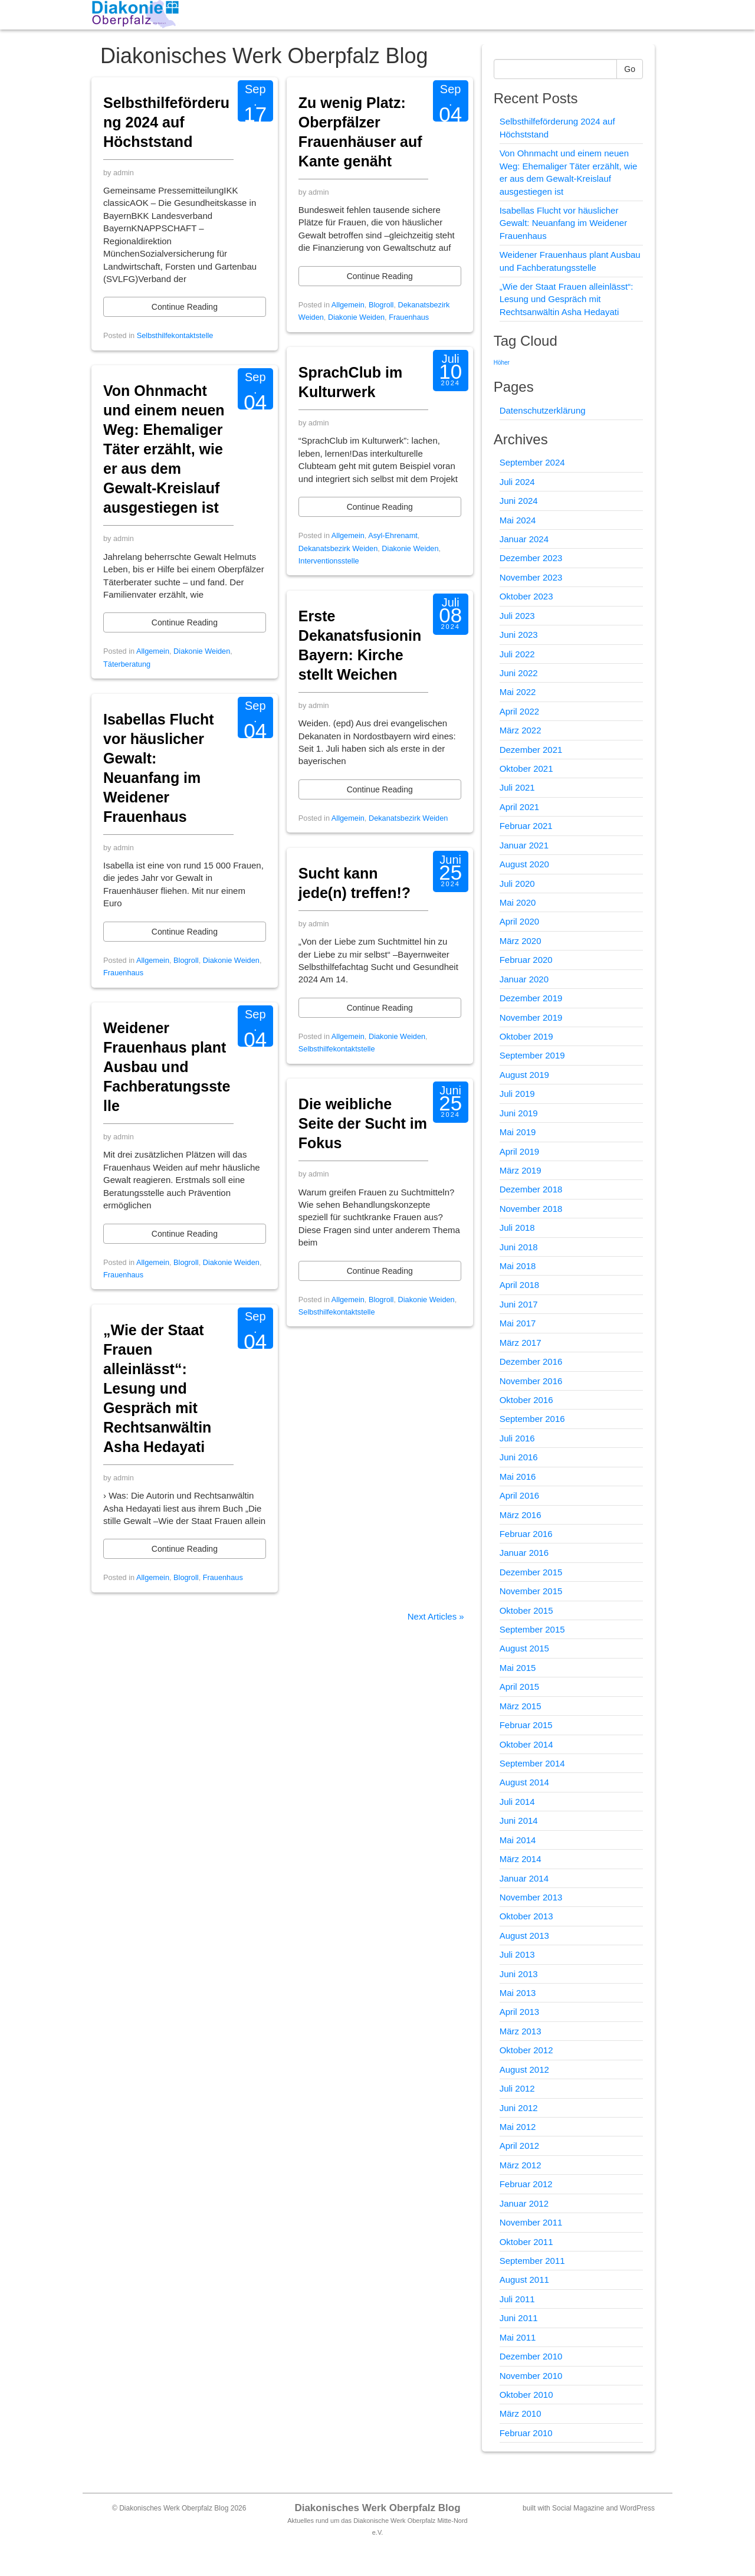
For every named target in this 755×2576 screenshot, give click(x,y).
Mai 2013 (518, 1993)
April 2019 (520, 1151)
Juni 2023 (519, 635)
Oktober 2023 (526, 596)
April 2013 (520, 2012)
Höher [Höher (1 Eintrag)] (502, 362)
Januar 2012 (524, 2203)
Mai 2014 (518, 1840)
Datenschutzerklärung (543, 410)
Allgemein (152, 651)
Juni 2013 (519, 1974)
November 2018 (531, 1209)
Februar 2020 (526, 960)
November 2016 (531, 1381)
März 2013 (520, 2031)
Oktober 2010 (526, 2395)
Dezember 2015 (531, 1572)
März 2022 (520, 730)
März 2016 (520, 1515)
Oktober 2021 (526, 768)
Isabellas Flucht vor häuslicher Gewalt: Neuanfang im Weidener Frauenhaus (564, 223)
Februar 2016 (526, 1534)
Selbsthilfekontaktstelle (175, 335)
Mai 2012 (518, 2127)
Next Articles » (436, 1616)
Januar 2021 (524, 845)
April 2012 (520, 2146)
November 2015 (531, 1591)
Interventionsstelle (328, 560)
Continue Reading (185, 307)
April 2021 (520, 807)
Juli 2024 (517, 482)
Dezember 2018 (531, 1189)
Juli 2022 (517, 654)
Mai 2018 (518, 1266)
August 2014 (524, 1782)
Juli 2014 (517, 1802)
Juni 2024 (519, 501)
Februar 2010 (526, 2433)
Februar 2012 (526, 2184)
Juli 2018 (517, 1228)
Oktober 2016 (526, 1400)
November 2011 (531, 2222)
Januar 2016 (524, 1553)
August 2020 (524, 864)
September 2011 (532, 2261)
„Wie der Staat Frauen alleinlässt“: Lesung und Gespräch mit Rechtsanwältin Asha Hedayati (157, 1388)
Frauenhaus (123, 972)
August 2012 (524, 2069)
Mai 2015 (518, 1668)
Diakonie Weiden (201, 651)
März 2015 (520, 1706)
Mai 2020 (518, 902)
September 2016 (532, 1419)
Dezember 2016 (531, 1361)
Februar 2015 (526, 1725)
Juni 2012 (519, 2108)
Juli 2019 (517, 1094)
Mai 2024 (518, 520)
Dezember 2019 (531, 998)
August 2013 (524, 1936)
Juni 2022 (519, 673)
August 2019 (524, 1075)
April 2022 (520, 711)
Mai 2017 (518, 1323)
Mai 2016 (518, 1476)
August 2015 (524, 1648)
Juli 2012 (517, 2088)
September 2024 (532, 462)
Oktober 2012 (526, 2050)
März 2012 (520, 2165)
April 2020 (520, 921)
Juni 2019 (519, 1113)
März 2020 (520, 941)
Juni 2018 (519, 1247)
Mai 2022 (518, 692)
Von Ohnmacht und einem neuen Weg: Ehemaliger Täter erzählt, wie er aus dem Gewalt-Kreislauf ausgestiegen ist (164, 449)
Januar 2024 (524, 539)
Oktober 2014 (526, 1744)
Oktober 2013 (526, 1916)
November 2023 (531, 577)
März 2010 (520, 2413)
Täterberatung (126, 664)
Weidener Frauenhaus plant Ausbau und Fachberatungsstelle (166, 1067)
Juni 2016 (519, 1457)
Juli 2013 (517, 1954)
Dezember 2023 (531, 558)
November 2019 (531, 1017)
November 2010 (531, 2376)
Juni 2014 (519, 1820)
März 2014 (520, 1859)
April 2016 (520, 1495)
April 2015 (520, 1687)
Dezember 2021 (531, 750)
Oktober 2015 (526, 1610)
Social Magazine (578, 2508)
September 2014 (532, 1763)
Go (629, 69)
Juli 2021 (517, 787)
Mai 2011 (518, 2337)
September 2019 (532, 1055)
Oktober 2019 (526, 1036)
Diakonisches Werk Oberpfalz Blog (377, 2507)
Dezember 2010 (531, 2356)
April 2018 (520, 1285)
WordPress (637, 2508)
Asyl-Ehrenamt (393, 535)
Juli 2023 (517, 616)
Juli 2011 (517, 2299)
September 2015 (532, 1629)
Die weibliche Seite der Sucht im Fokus (362, 1123)
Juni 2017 (519, 1304)
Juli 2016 (517, 1438)
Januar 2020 (524, 979)
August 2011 (524, 2280)
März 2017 (520, 1343)
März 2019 (520, 1170)
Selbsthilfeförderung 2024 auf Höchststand (166, 122)
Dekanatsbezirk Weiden (338, 548)
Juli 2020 (517, 884)
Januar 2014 (524, 1878)
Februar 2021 (526, 826)
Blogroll (186, 960)
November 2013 (531, 1897)
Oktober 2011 (526, 2242)
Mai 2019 (518, 1132)
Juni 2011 (519, 2318)
